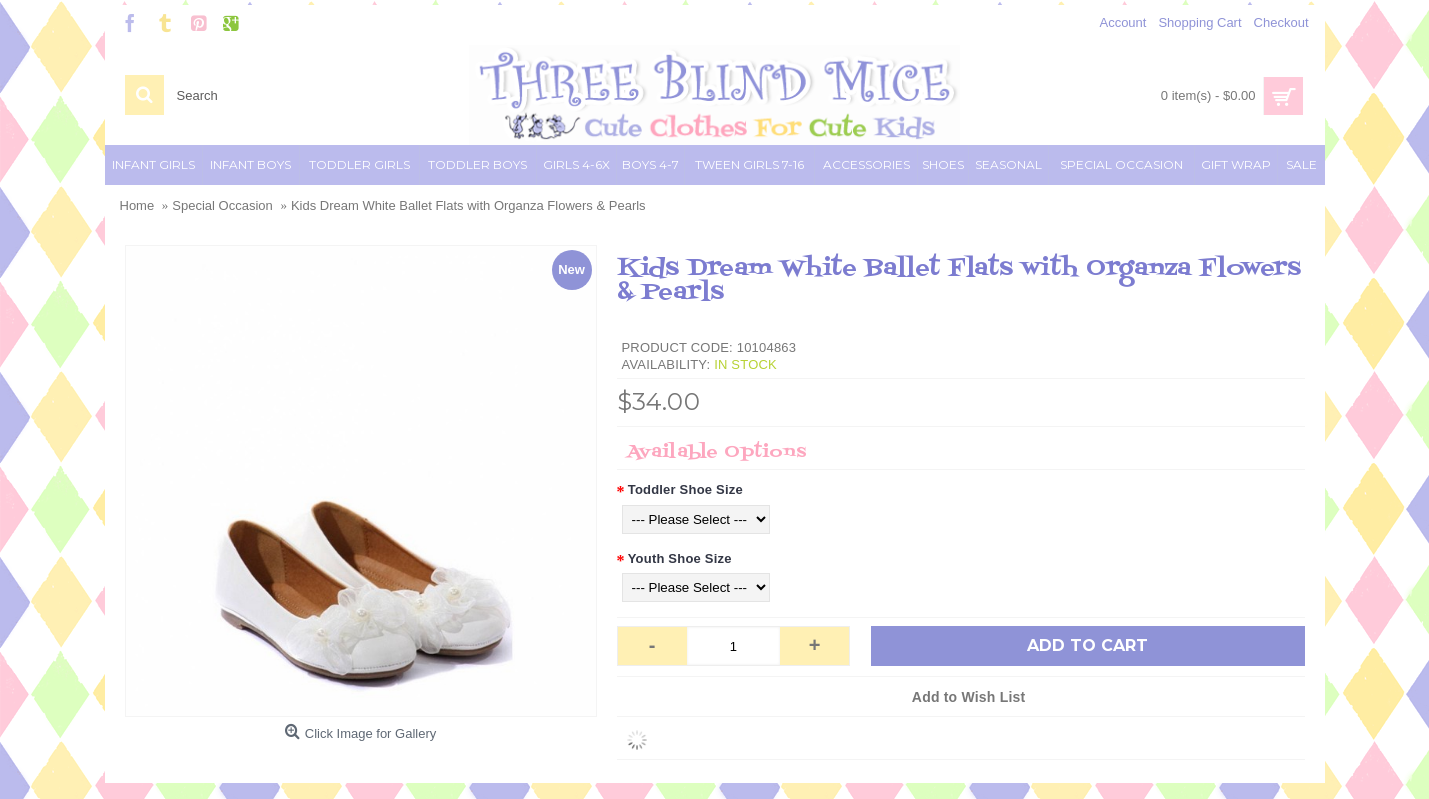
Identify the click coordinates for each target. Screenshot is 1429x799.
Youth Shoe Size (680, 558)
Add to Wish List (969, 697)
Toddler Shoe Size (685, 489)
